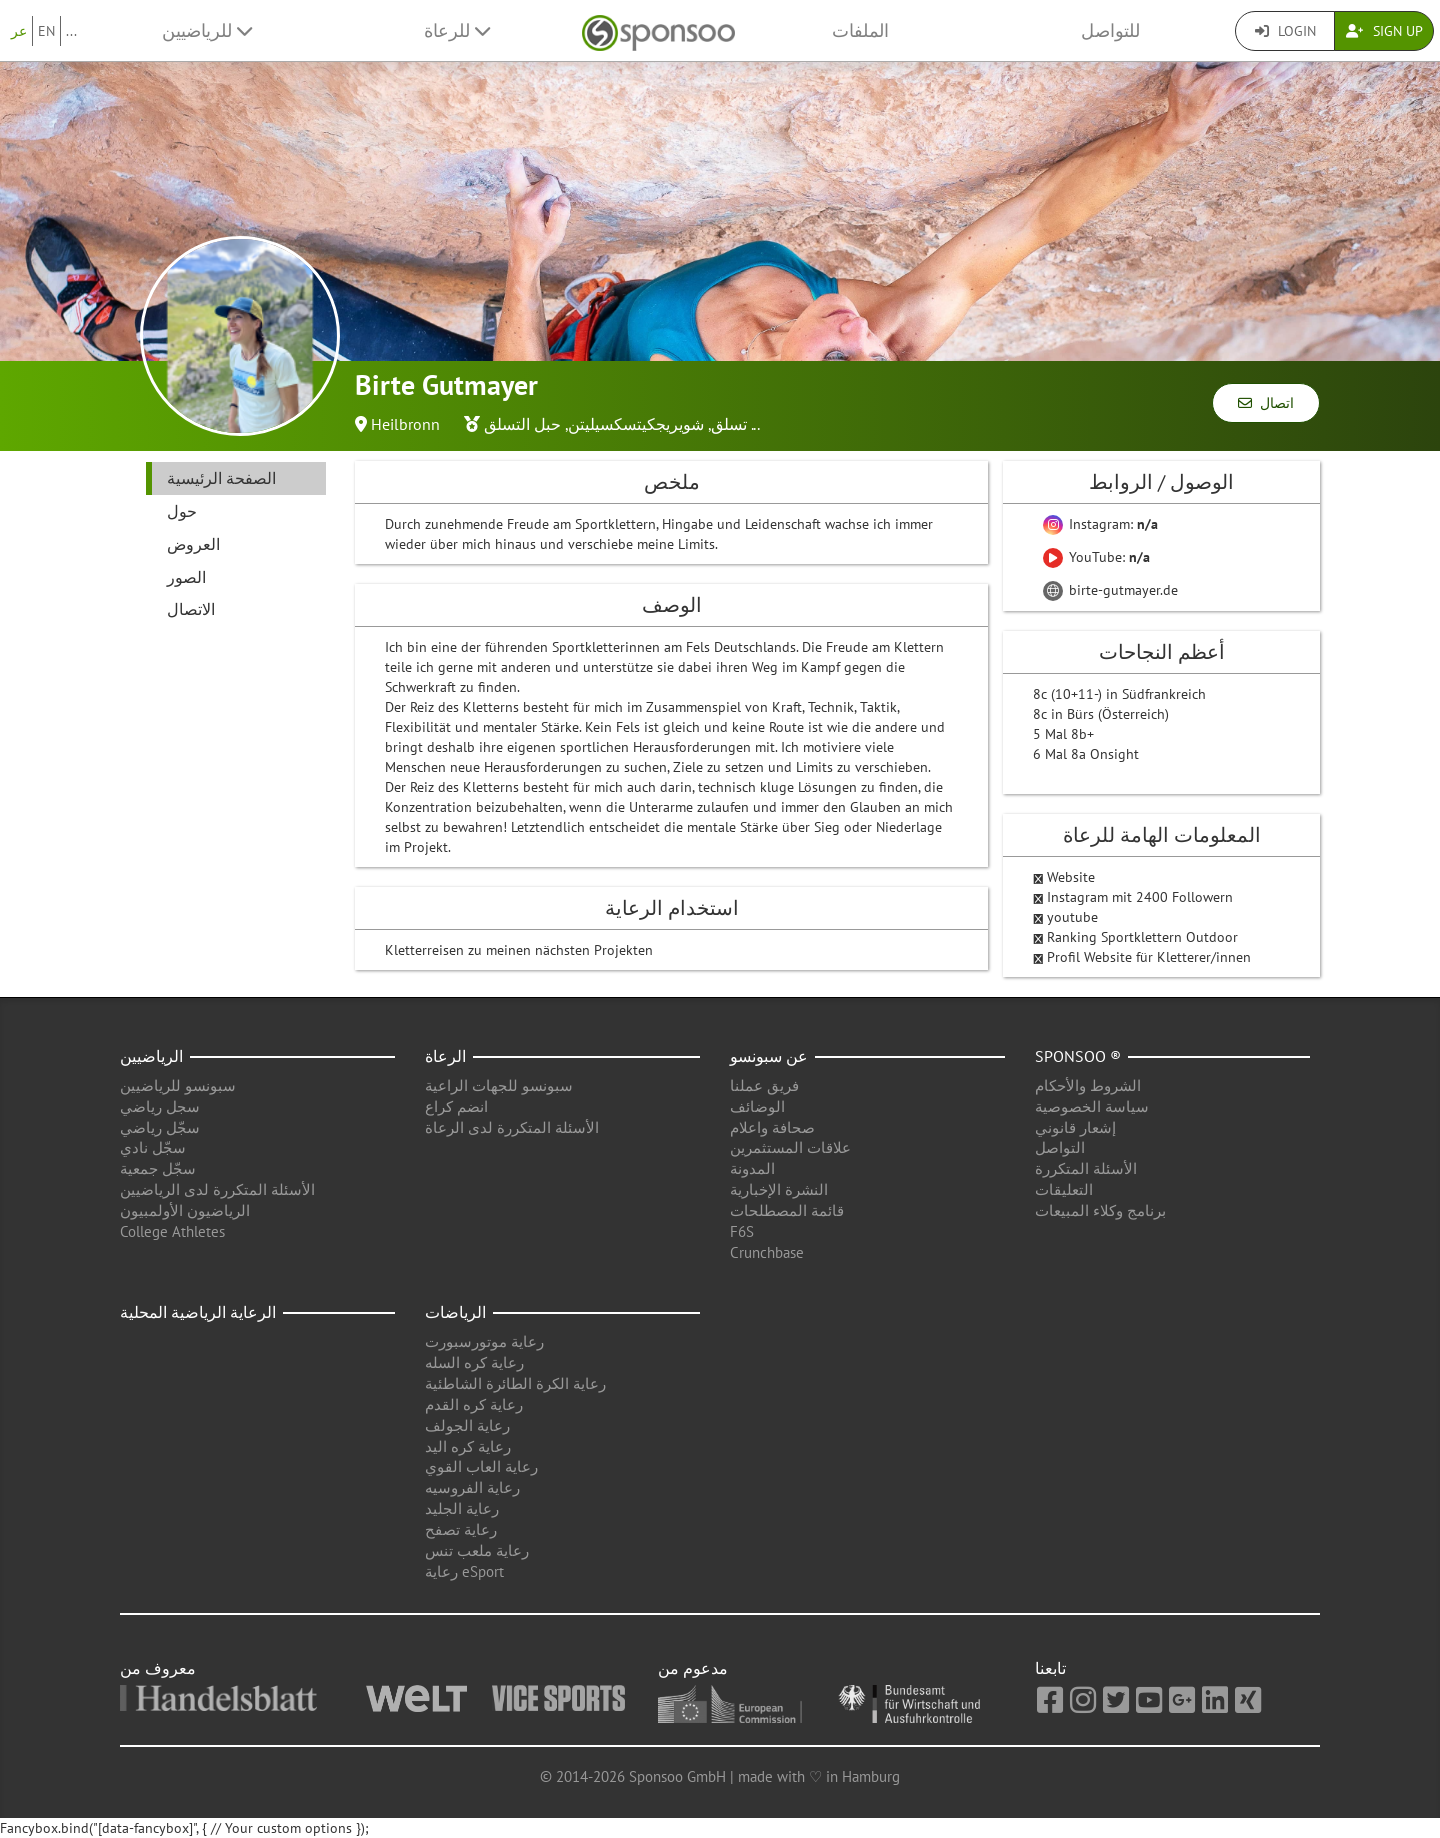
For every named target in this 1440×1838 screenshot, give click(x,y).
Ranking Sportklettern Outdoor (1142, 937)
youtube (1072, 917)
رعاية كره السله (474, 1362)
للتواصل (1110, 30)
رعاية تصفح (461, 1529)
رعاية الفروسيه (472, 1487)
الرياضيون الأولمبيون (185, 1210)
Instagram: (1100, 524)
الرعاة (445, 1056)
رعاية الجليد (462, 1508)
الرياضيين (151, 1056)
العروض (193, 544)
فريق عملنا (764, 1085)
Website (1071, 877)
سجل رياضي (160, 1106)
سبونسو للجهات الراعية (499, 1085)
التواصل (1060, 1147)
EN (46, 31)
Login (1285, 31)
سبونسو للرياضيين (178, 1085)
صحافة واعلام (772, 1127)
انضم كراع (456, 1106)
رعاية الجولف (467, 1425)
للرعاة (457, 30)
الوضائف (757, 1106)
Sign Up (1384, 31)
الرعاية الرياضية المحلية (198, 1312)
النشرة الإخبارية (779, 1189)
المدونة (752, 1168)
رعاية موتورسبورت (484, 1341)
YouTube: (1096, 557)
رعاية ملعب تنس (477, 1550)
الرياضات (455, 1312)
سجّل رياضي (160, 1127)
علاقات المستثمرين (790, 1147)
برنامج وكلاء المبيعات (1100, 1210)
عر (19, 31)
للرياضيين (207, 30)
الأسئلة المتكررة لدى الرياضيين (217, 1189)
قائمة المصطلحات (787, 1210)
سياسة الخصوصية (1092, 1106)
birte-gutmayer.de (1110, 590)
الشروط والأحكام (1088, 1085)
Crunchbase (767, 1252)
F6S (742, 1231)
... (71, 31)
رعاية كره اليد (468, 1446)
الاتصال (191, 609)
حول (182, 511)
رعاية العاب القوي (481, 1466)
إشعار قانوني (1075, 1127)
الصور (186, 577)
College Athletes (172, 1231)
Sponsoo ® (1078, 1056)
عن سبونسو (769, 1056)
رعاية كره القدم (474, 1404)
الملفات (860, 30)
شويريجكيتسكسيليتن (636, 424)
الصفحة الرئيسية (221, 478)
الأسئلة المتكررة (1086, 1168)
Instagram (1079, 897)
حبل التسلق (522, 424)
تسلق (729, 424)
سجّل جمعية (158, 1168)
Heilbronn (405, 424)
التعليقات (1064, 1189)
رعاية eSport (464, 1571)
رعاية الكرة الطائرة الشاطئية (515, 1383)
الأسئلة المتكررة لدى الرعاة (512, 1127)
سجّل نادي (153, 1147)
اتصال (1266, 403)
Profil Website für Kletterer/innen (1149, 957)
